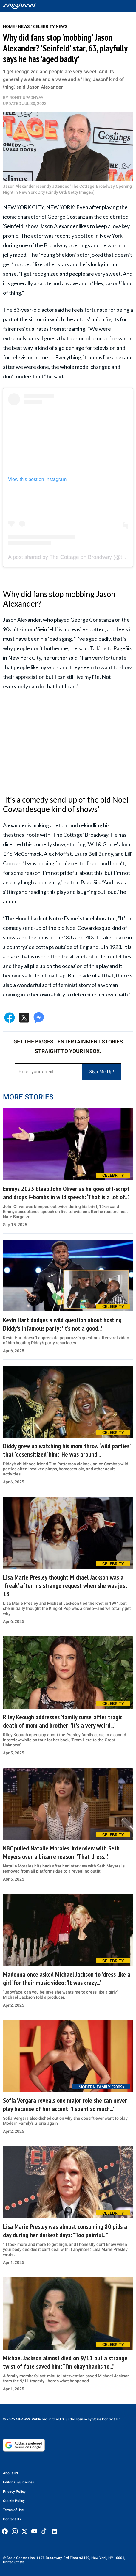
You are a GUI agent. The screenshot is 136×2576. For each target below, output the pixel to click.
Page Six (90, 882)
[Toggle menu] (127, 6)
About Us (10, 2473)
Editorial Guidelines (18, 2482)
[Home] (20, 6)
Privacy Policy (14, 2491)
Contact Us (12, 2519)
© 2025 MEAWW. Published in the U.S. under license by (47, 2419)
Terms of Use (13, 2510)
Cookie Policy (14, 2501)
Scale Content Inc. (106, 2419)
